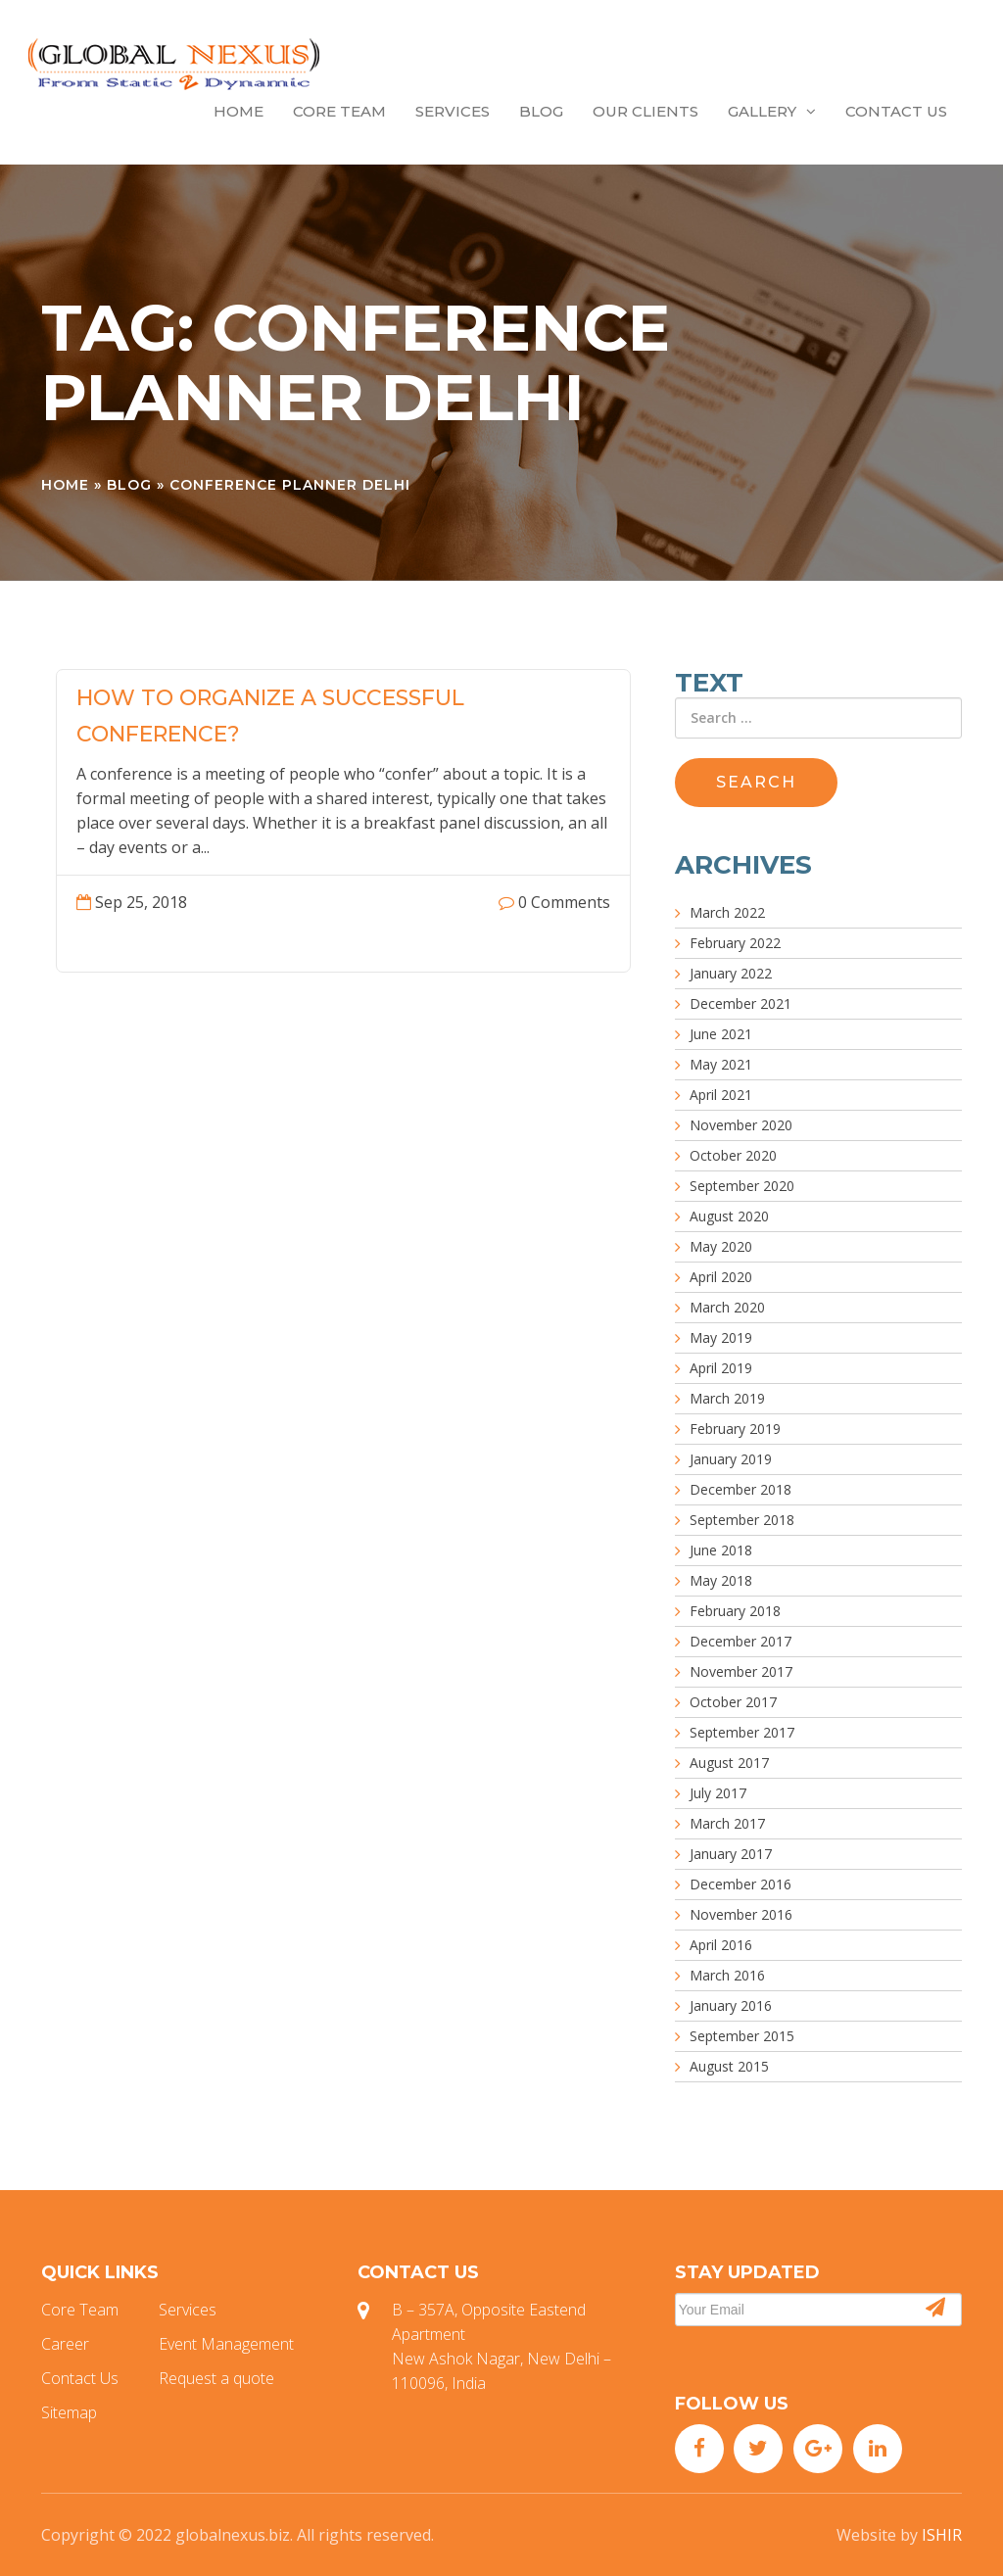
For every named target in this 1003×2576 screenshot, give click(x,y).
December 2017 (740, 1641)
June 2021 (721, 1034)
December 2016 (740, 1884)
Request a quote (216, 2378)
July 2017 (718, 1793)
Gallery (772, 111)
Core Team (339, 111)
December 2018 (740, 1489)
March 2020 (727, 1307)
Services (452, 111)
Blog (541, 111)
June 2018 (721, 1550)
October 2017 (733, 1702)
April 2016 (721, 1944)
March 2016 (727, 1975)
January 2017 (731, 1853)
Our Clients (645, 111)
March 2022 (727, 912)
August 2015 (729, 2066)
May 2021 (721, 1064)
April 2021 (721, 1094)
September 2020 (742, 1185)
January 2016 (731, 2005)
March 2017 (727, 1823)
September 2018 (742, 1519)
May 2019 (721, 1337)
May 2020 (721, 1246)
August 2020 (729, 1216)
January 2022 (731, 973)
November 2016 (741, 1914)
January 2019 (731, 1459)
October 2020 (733, 1155)
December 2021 (740, 1003)
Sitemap (69, 2412)
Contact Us (896, 111)
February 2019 (735, 1428)
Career (65, 2344)
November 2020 (741, 1125)
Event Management (226, 2344)
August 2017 (729, 1762)
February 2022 (735, 942)
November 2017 (741, 1671)
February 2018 (735, 1610)
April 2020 (721, 1276)
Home (238, 111)
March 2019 (727, 1398)
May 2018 (721, 1580)
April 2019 (721, 1368)
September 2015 (742, 2036)
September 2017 (742, 1732)
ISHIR (942, 2535)
